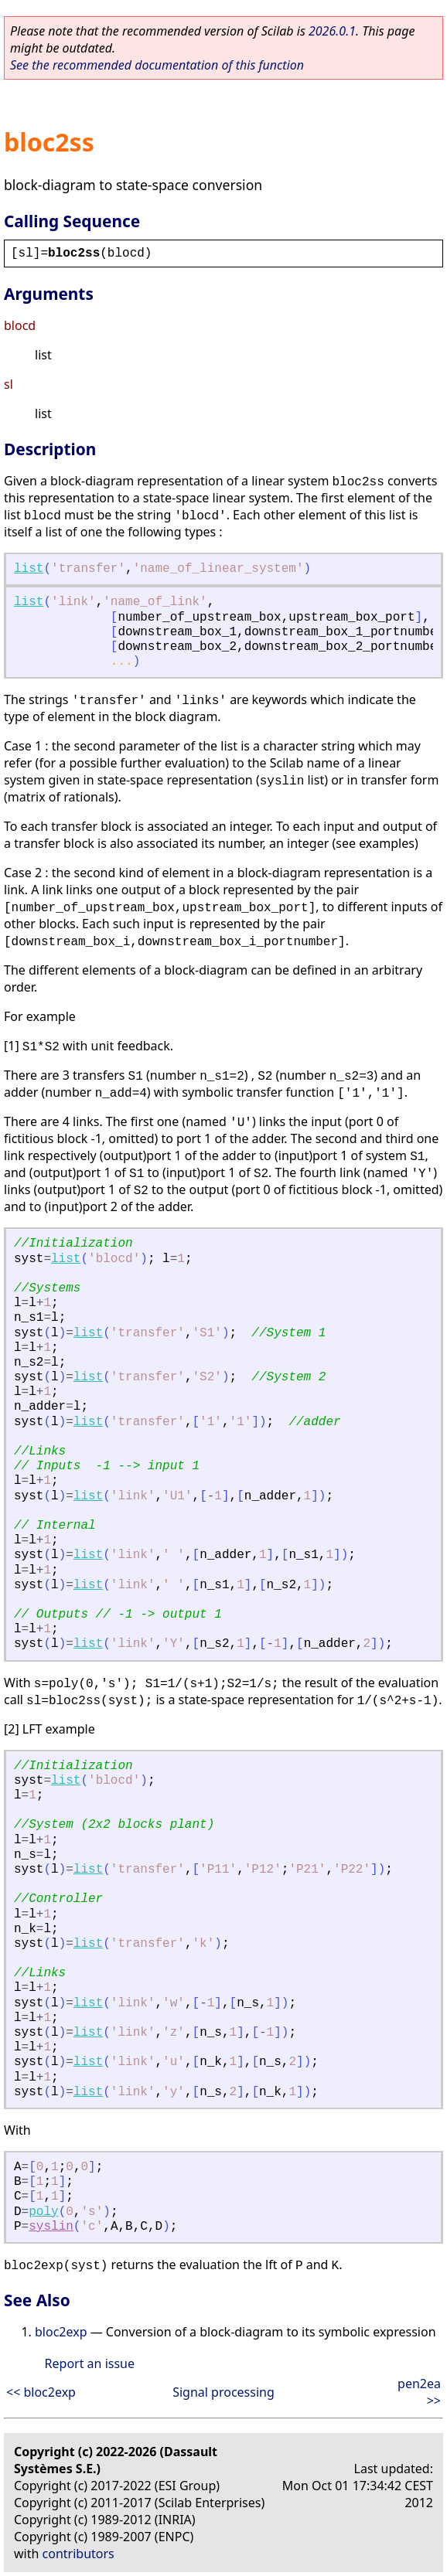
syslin (51, 2227)
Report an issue (90, 2363)
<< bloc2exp (41, 2392)
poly (43, 2212)
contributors (78, 2553)
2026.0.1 (332, 30)
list (28, 569)
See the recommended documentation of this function (157, 64)
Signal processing (223, 2392)
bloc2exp (61, 2331)
